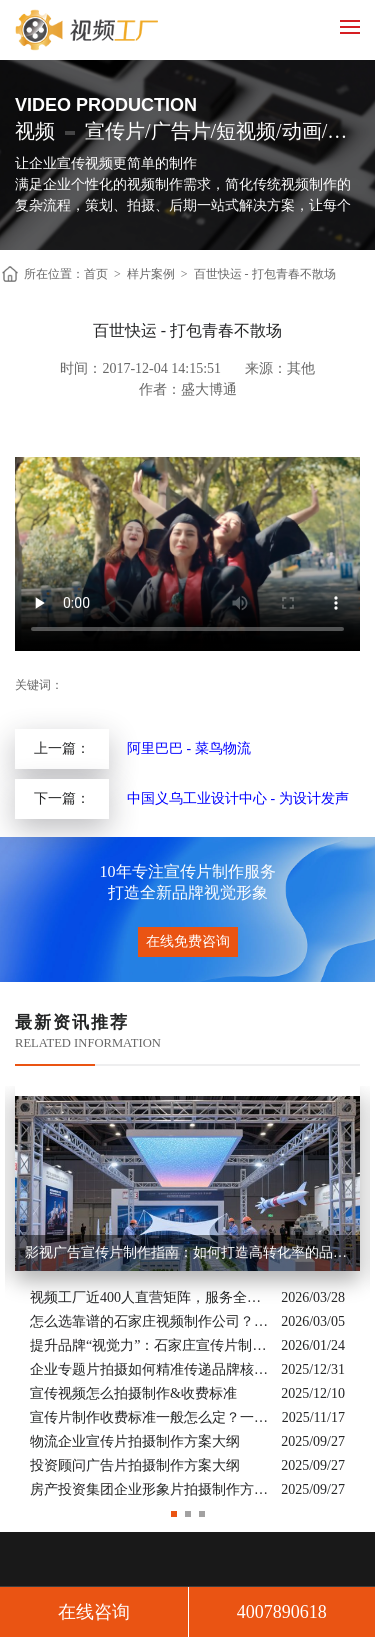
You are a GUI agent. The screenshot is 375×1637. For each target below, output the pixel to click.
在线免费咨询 (188, 941)
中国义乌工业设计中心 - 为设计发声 (238, 798)
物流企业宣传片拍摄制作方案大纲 (135, 1441)
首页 (96, 274)
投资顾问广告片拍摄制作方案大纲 (135, 1465)
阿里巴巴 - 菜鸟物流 (189, 748)
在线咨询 (94, 1612)
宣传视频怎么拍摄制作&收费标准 (133, 1393)
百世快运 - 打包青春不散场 (265, 274)
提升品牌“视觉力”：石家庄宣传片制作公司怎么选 (150, 1345)
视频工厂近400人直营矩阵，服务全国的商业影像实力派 (150, 1297)
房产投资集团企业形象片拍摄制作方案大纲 (150, 1489)
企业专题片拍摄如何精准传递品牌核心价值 (150, 1369)
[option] (187, 1294)
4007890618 (282, 1612)
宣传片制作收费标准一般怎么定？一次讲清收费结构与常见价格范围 (151, 1417)
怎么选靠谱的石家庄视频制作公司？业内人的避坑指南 (150, 1321)
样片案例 (151, 274)
